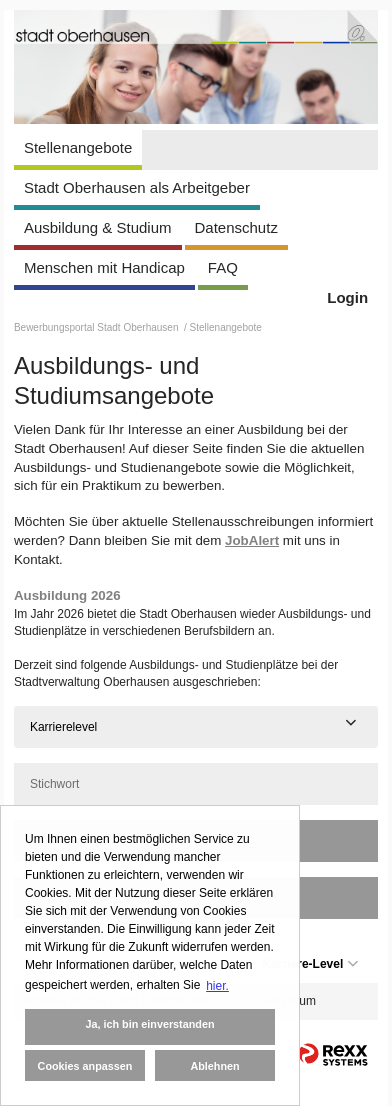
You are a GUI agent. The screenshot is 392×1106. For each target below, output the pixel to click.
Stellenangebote (78, 147)
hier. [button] (217, 986)
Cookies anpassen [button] (85, 1066)
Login (347, 297)
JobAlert (252, 540)
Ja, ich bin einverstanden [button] (149, 1024)
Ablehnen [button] (214, 1066)
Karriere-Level (311, 964)
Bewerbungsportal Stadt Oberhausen (97, 327)
